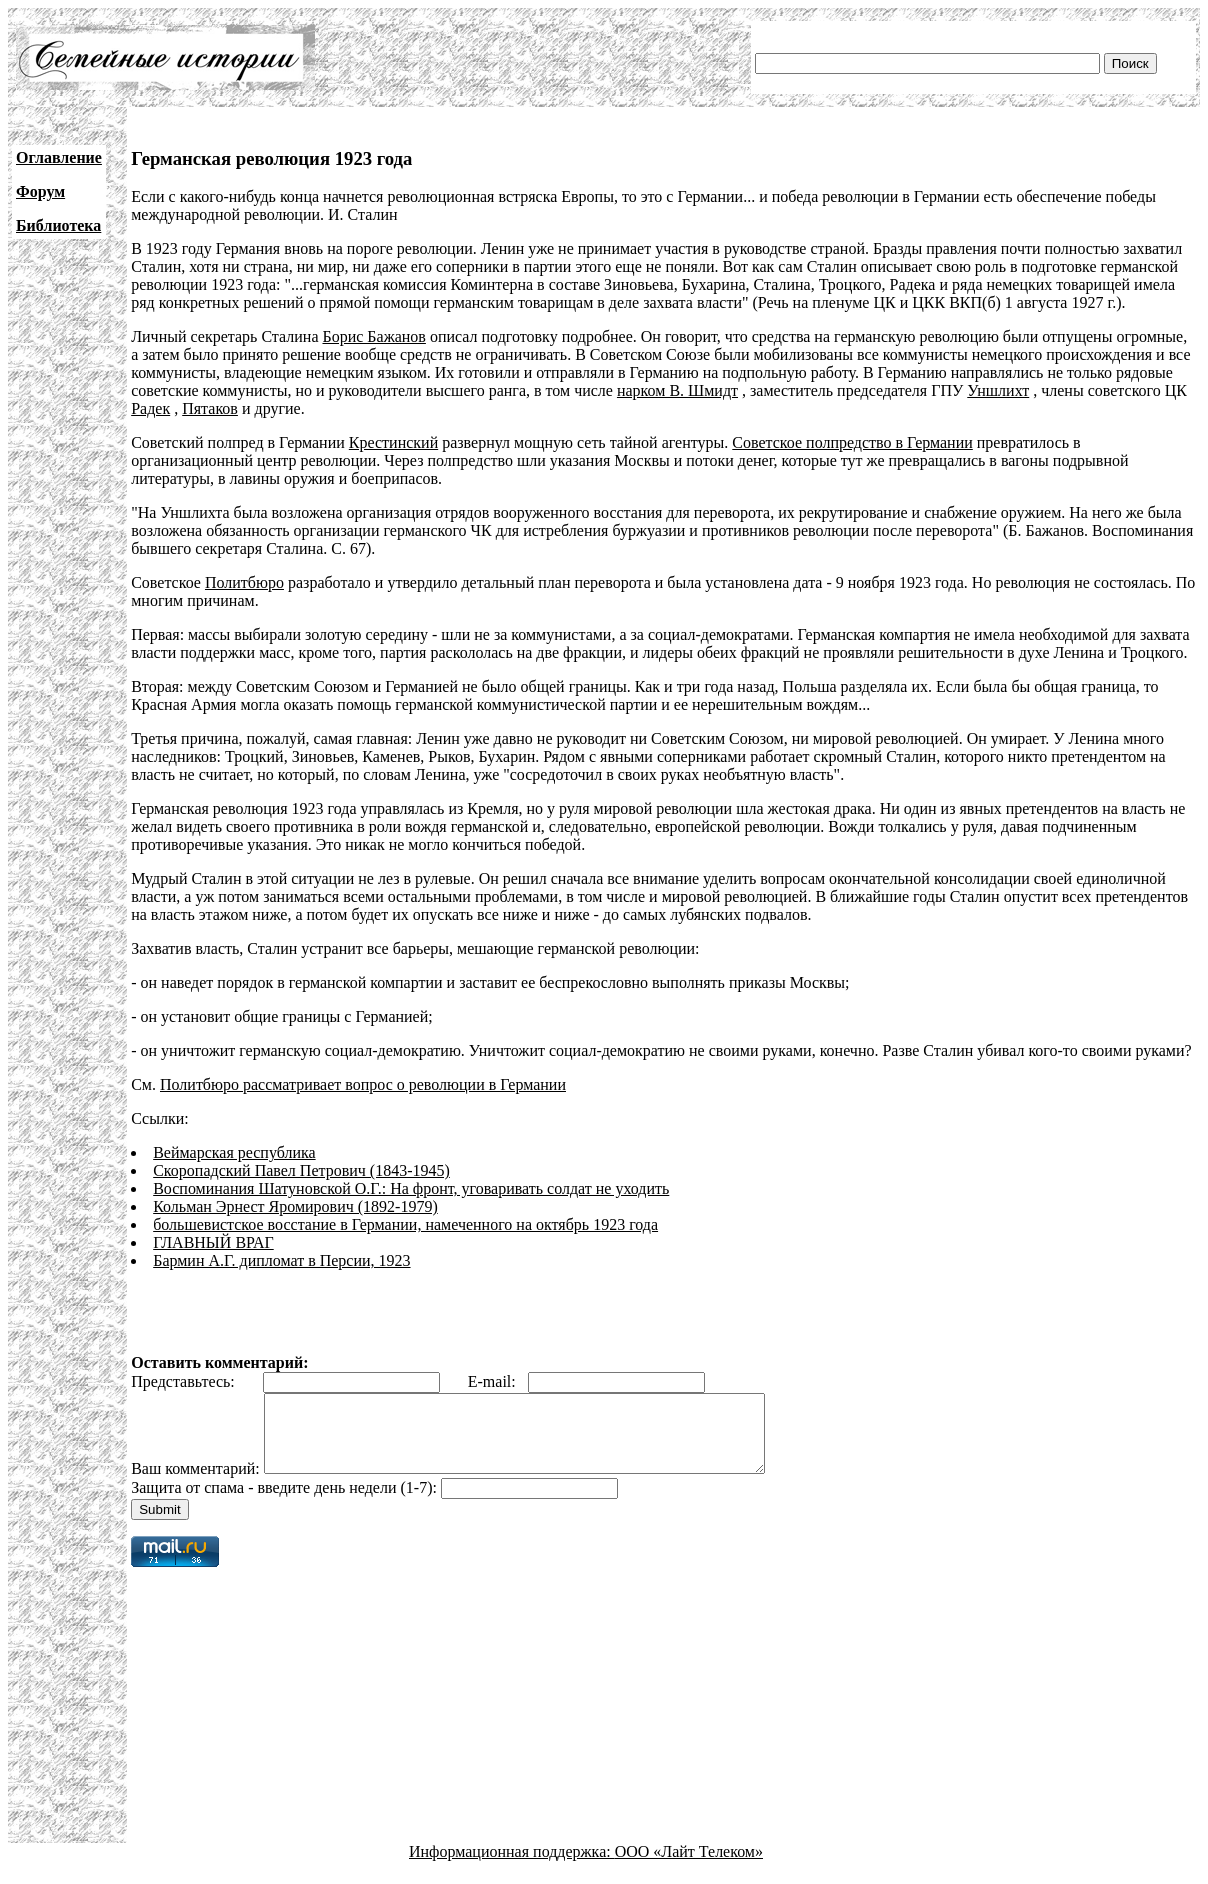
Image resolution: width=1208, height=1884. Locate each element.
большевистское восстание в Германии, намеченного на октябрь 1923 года (405, 1224)
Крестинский (393, 442)
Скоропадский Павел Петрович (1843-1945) (301, 1170)
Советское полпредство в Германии (852, 442)
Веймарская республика (234, 1152)
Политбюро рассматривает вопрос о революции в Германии (363, 1084)
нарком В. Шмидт (677, 390)
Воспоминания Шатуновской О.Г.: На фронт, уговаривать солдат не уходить (411, 1188)
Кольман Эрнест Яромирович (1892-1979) (295, 1206)
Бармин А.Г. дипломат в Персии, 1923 (281, 1260)
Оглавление (59, 157)
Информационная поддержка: (512, 1866)
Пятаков (210, 408)
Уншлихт (998, 390)
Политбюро (244, 582)
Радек (150, 408)
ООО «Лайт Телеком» (689, 1866)
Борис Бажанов (373, 336)
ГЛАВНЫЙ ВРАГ (213, 1242)
